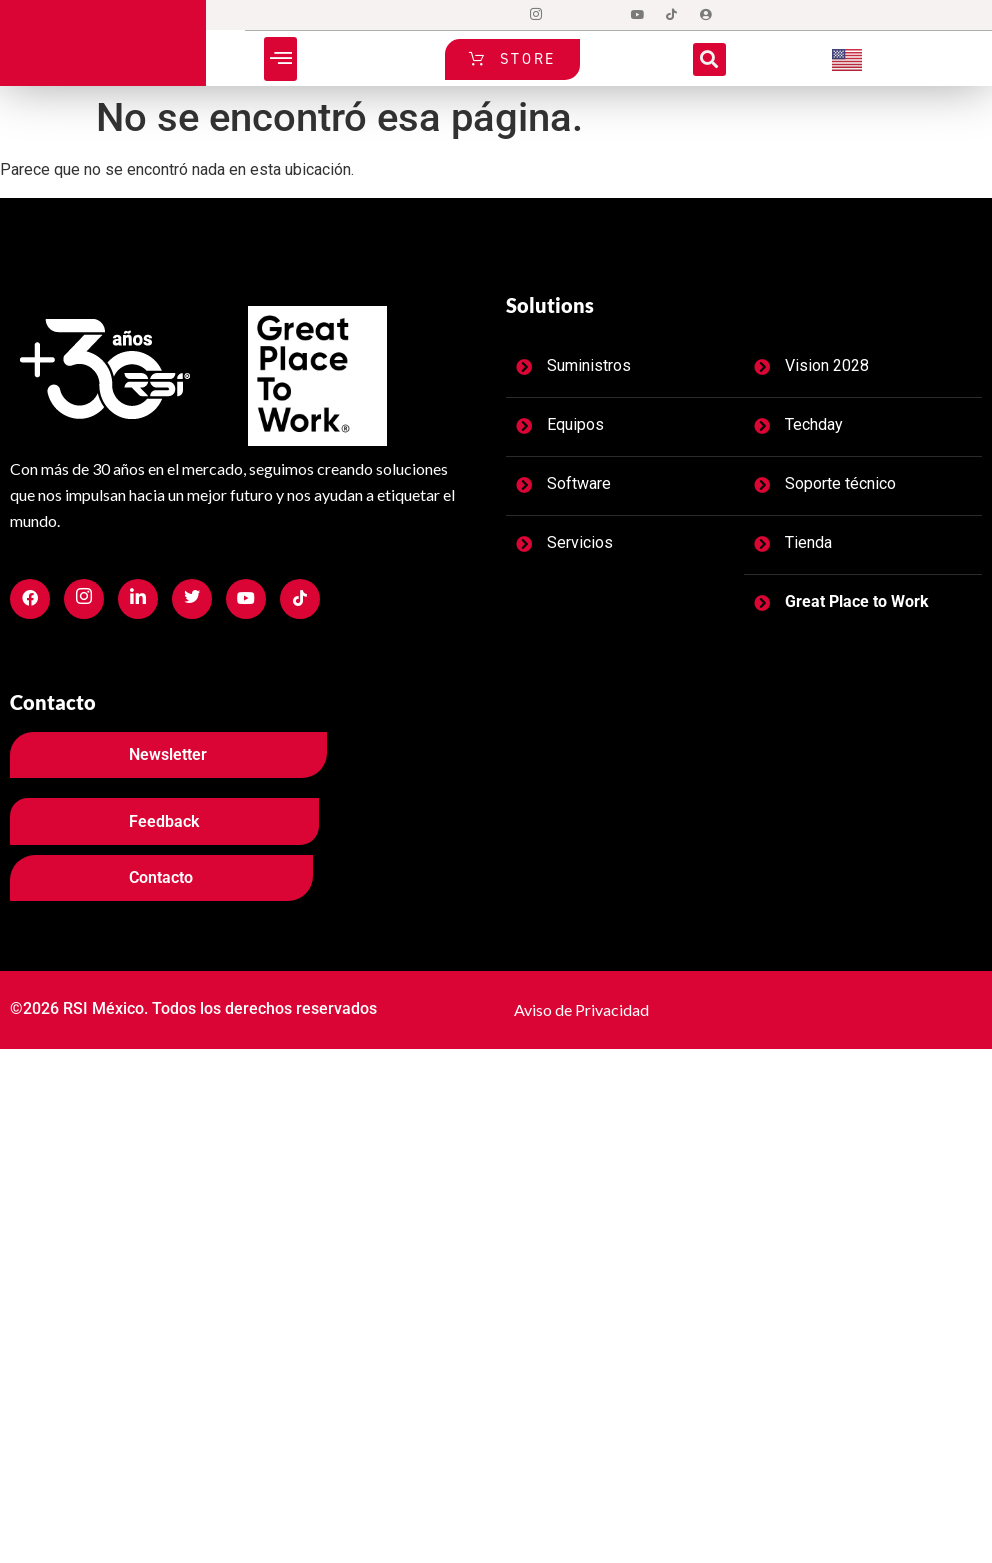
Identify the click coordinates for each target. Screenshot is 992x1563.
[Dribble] (638, 15)
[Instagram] (536, 15)
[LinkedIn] (604, 15)
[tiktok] (672, 15)
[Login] (706, 15)
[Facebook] (502, 15)
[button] (280, 59)
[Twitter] (570, 15)
